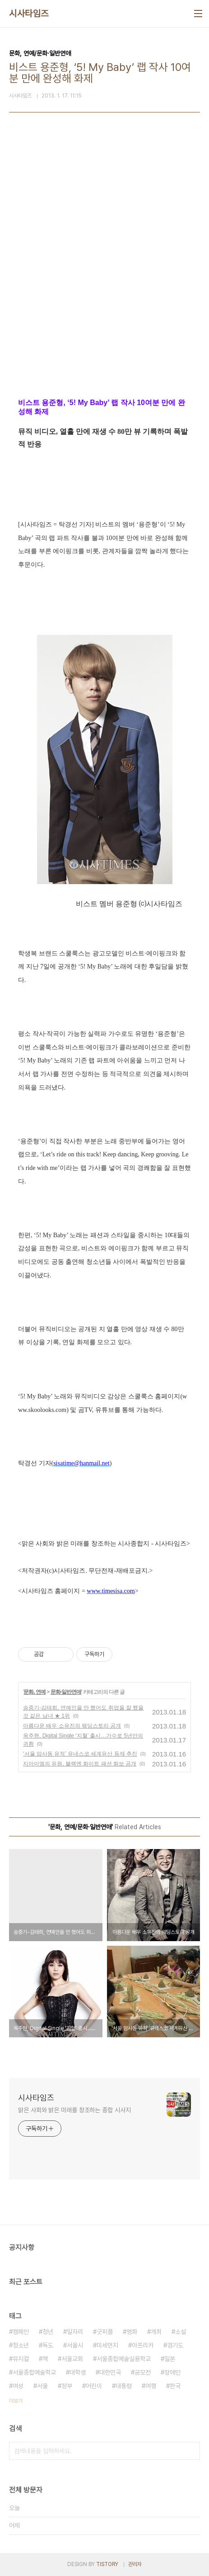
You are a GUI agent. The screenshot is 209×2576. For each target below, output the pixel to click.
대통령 (124, 2386)
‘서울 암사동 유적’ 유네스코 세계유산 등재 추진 (80, 1754)
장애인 (172, 2372)
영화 (131, 2331)
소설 (180, 2331)
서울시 (75, 2345)
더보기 (16, 2401)
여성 (18, 2386)
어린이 (94, 2386)
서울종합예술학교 (34, 2372)
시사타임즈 (29, 13)
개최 (156, 2331)
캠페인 (21, 2331)
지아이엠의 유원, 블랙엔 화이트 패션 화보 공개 (79, 1764)
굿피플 (105, 2331)
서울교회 (72, 2358)
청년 (47, 2331)
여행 (150, 2386)
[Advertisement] (104, 271)
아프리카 (142, 2345)
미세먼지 (107, 2345)
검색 (191, 2451)
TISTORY (107, 2564)
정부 (66, 2386)
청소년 (21, 2345)
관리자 (135, 2564)
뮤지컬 (21, 2358)
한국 (175, 2386)
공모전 (143, 2372)
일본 (169, 2358)
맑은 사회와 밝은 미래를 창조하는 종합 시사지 (74, 2110)
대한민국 (110, 2372)
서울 (42, 2386)
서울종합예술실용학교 (124, 2358)
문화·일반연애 (66, 1692)
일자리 (75, 2331)
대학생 (78, 2372)
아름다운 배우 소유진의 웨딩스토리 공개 (72, 1726)
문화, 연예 (34, 1692)
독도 (47, 2345)
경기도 (175, 2345)
